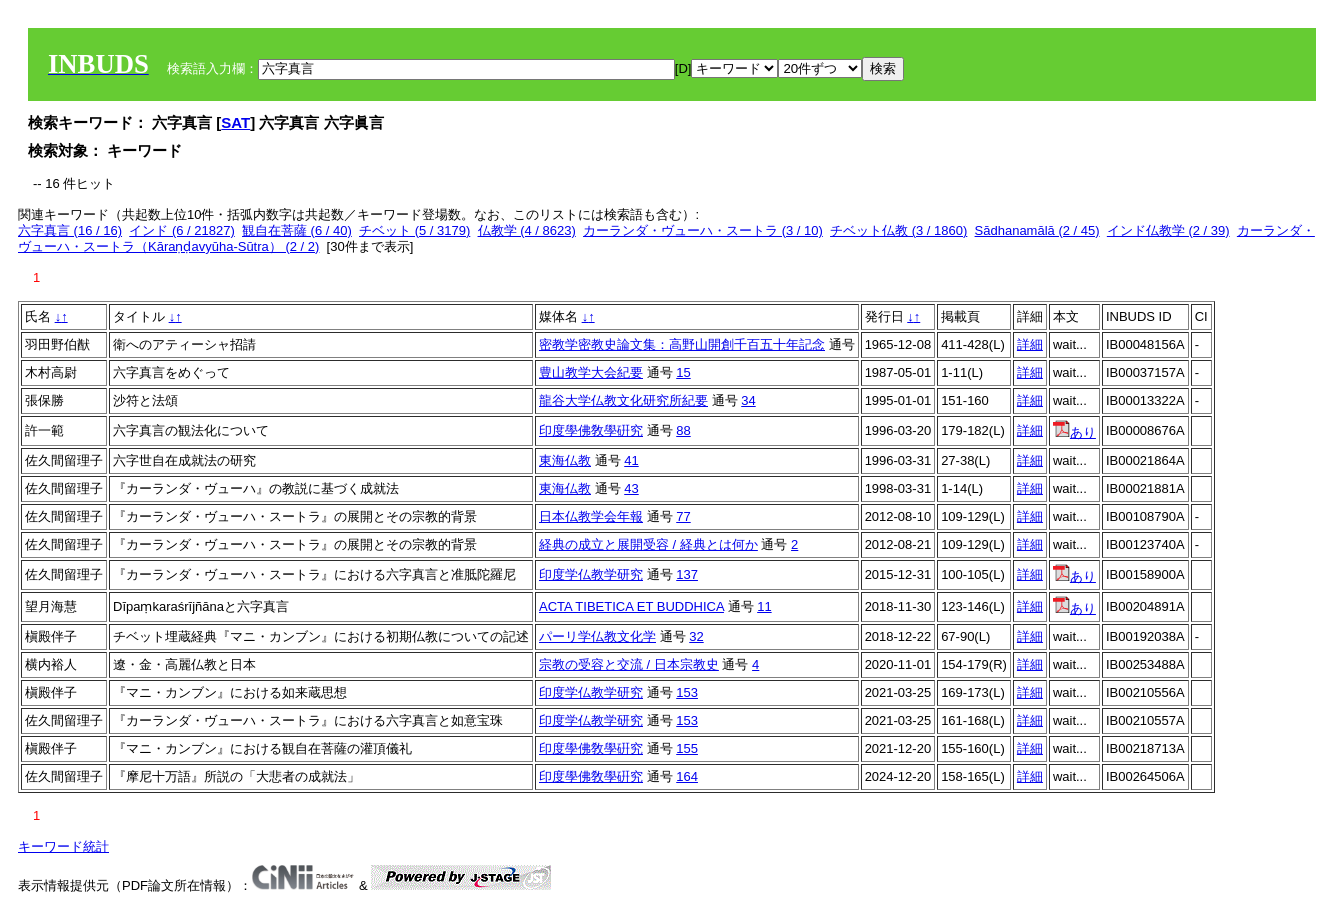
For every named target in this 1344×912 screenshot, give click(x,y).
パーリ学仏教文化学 (597, 636)
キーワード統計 (63, 846)
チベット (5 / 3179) (414, 230)
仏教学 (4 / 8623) (527, 230)
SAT (235, 122)
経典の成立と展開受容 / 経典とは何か (648, 544)
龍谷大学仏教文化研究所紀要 (623, 400)
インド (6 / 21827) (182, 230)
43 (631, 488)
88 (683, 430)
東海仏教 (565, 460)
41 (631, 460)
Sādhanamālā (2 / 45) (1037, 230)
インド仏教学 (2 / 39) (1168, 230)
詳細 (1030, 344)
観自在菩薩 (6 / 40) (297, 230)
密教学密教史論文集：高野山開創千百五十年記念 (682, 344)
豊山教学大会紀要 (591, 372)
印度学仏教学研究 (591, 574)
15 (683, 372)
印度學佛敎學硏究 (591, 430)
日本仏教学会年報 (591, 516)
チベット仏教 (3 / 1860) (898, 230)
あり (1074, 432)
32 (696, 636)
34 (748, 400)
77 (683, 516)
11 (764, 606)
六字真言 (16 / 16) (70, 230)
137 (687, 574)
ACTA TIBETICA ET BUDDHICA (631, 606)
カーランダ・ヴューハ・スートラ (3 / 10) (703, 230)
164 (687, 776)
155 (687, 748)
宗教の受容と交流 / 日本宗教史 (629, 664)
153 (687, 692)
